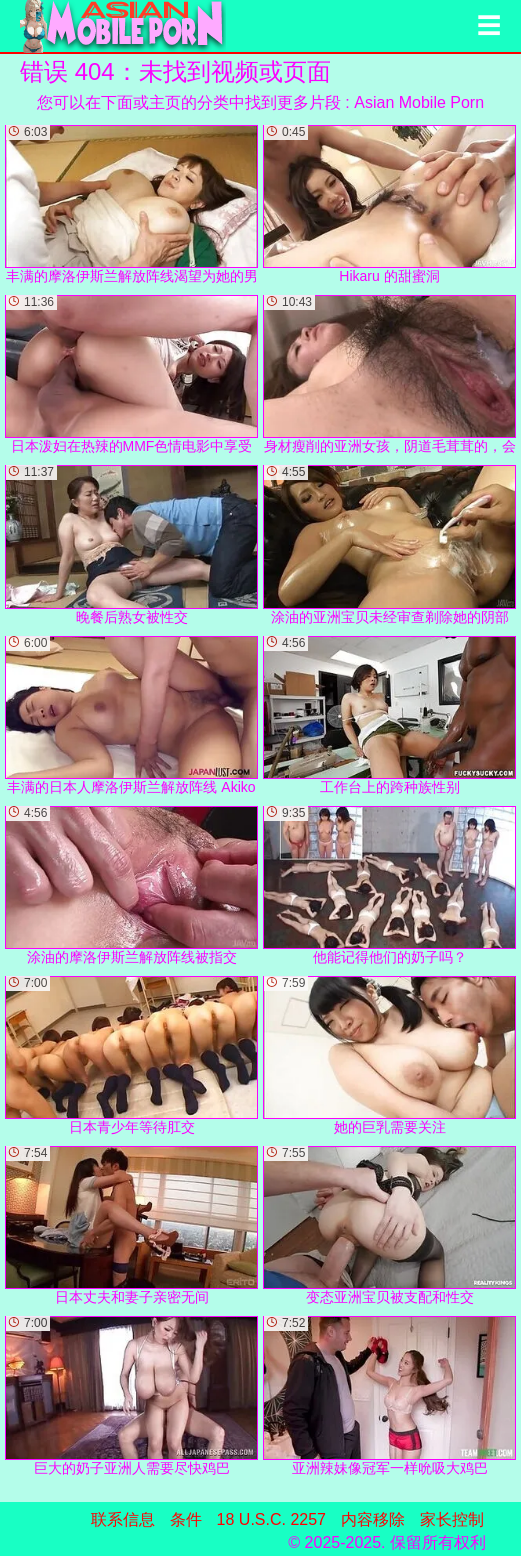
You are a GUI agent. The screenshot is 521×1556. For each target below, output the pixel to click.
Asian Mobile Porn (419, 102)
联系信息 (123, 1519)
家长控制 (452, 1519)
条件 (186, 1519)
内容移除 (373, 1519)
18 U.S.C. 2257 (271, 1519)
